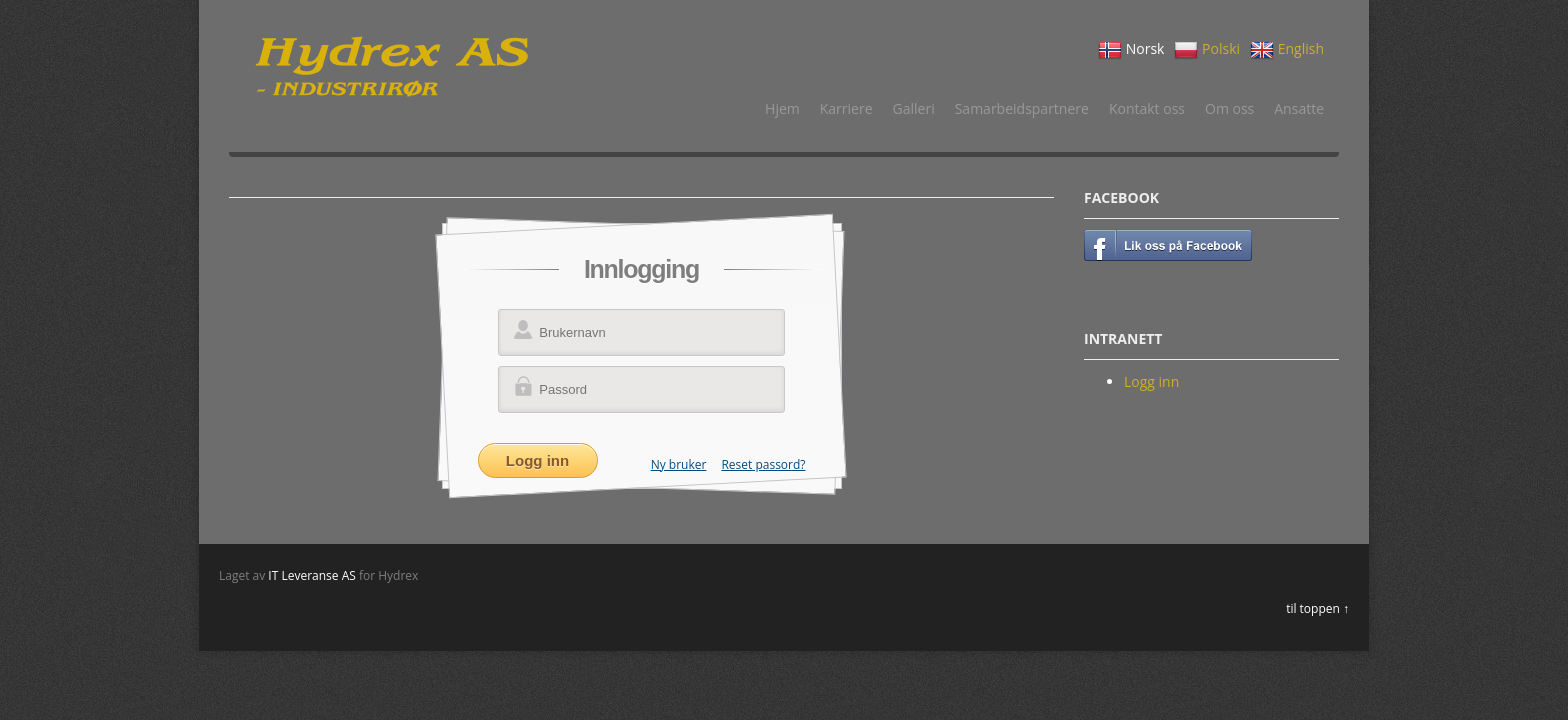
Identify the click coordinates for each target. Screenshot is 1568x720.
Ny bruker (679, 464)
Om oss (1229, 108)
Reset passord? (763, 464)
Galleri (914, 108)
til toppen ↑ (1317, 608)
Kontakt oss (1147, 108)
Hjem (782, 108)
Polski (1207, 50)
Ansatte (1299, 108)
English (1287, 50)
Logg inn (1151, 381)
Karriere (846, 108)
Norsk (1131, 50)
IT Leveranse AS (312, 575)
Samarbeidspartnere (1022, 108)
